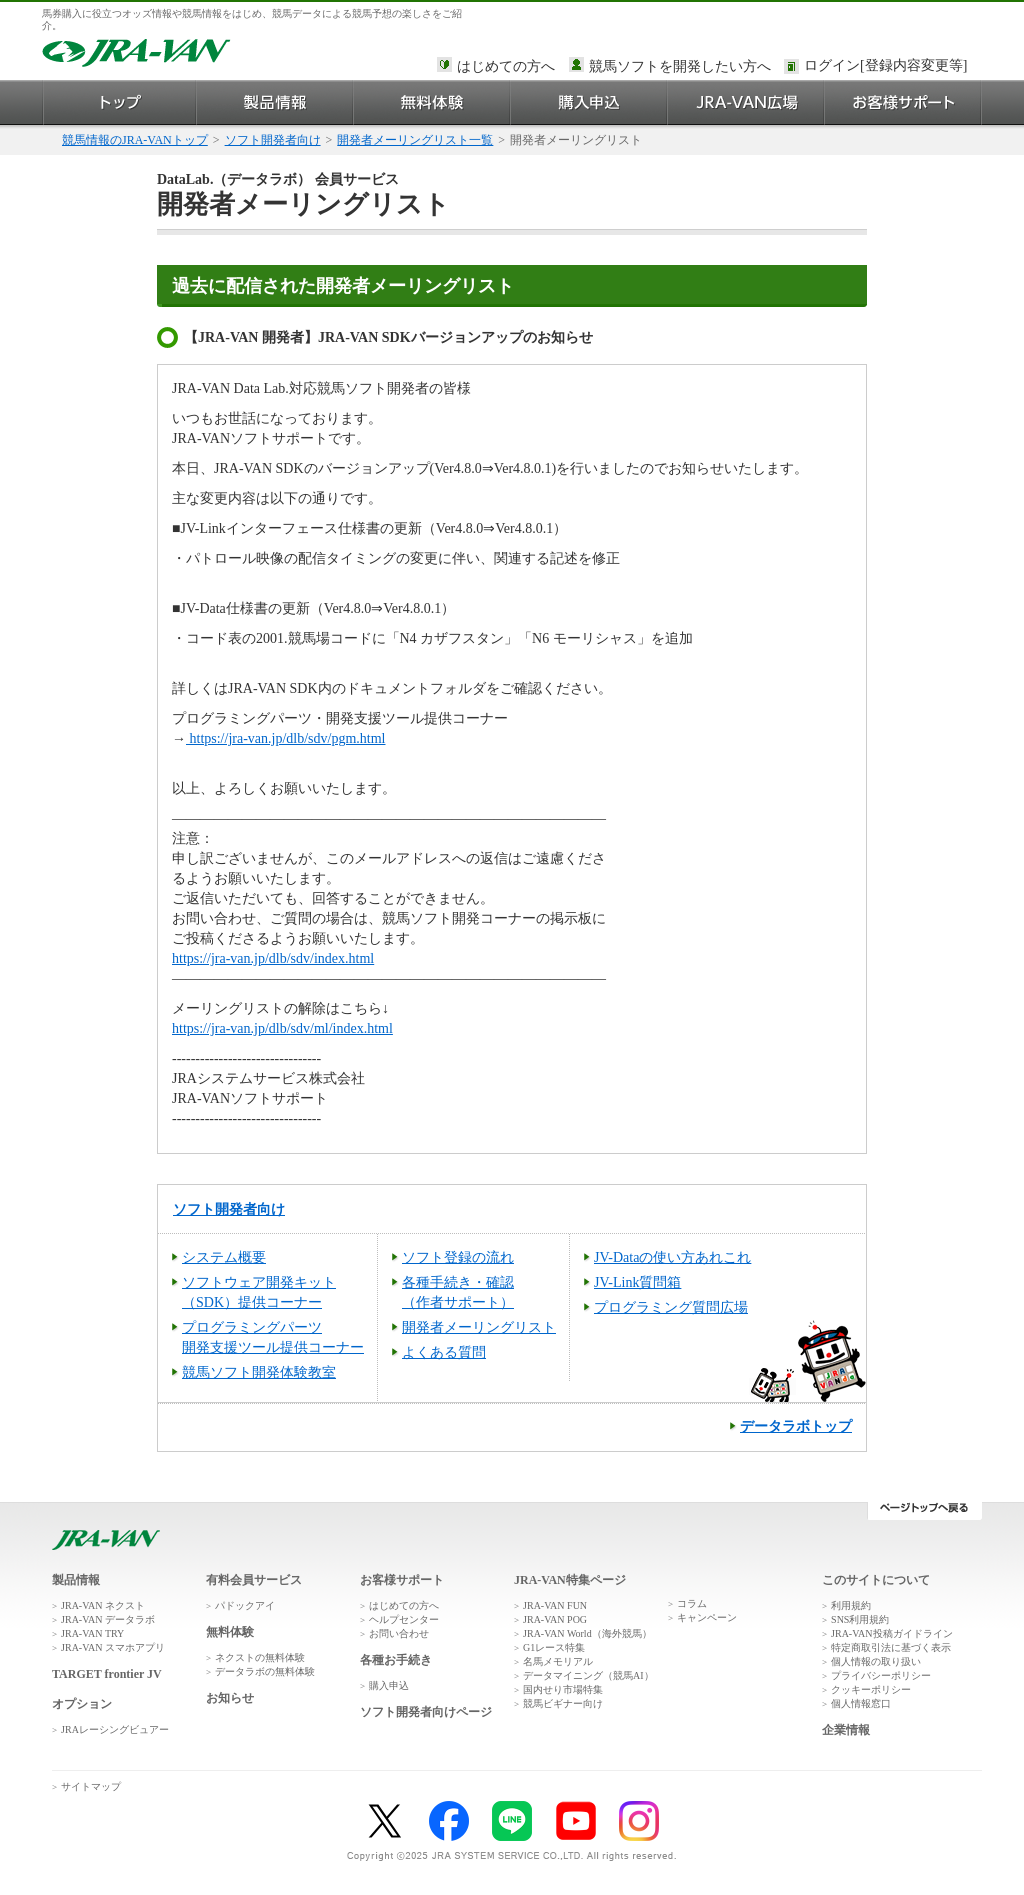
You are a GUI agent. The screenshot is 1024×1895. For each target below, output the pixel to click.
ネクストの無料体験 (260, 1657)
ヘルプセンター (404, 1619)
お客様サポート (903, 102)
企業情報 (846, 1730)
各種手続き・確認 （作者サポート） (458, 1292)
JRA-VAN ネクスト (103, 1605)
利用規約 (851, 1605)
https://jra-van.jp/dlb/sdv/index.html (273, 958)
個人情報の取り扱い (876, 1661)
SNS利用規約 (860, 1619)
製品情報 (275, 102)
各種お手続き (396, 1660)
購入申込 (589, 102)
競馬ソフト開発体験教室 (259, 1372)
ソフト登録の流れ (458, 1257)
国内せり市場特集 (563, 1689)
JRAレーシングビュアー (115, 1729)
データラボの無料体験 (265, 1671)
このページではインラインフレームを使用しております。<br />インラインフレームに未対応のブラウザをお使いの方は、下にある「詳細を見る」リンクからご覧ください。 (889, 67)
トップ (119, 102)
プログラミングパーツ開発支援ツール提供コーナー (273, 1337)
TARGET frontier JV (107, 1674)
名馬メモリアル (558, 1661)
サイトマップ (91, 1786)
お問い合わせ (399, 1633)
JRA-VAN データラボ (108, 1619)
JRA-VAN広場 (746, 102)
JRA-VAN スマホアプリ (113, 1647)
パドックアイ (245, 1605)
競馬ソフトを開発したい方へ (680, 66)
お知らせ (230, 1698)
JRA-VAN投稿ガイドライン (892, 1633)
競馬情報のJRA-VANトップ (135, 140)
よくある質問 (444, 1352)
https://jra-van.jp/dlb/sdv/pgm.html (286, 738)
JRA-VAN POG (555, 1619)
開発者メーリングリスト (479, 1327)
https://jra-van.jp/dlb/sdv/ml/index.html (282, 1028)
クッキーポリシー (871, 1689)
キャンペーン (707, 1617)
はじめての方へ (506, 66)
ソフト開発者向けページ (426, 1712)
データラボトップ (796, 1426)
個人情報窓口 (861, 1703)
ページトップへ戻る (924, 1511)
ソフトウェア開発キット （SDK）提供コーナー (259, 1292)
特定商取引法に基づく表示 (891, 1647)
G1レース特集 (554, 1647)
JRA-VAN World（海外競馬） (587, 1633)
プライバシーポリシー (881, 1675)
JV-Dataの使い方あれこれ (672, 1257)
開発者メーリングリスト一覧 (415, 140)
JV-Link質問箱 (637, 1282)
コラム (692, 1603)
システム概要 (224, 1257)
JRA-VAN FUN (555, 1605)
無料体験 (432, 102)
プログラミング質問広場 (671, 1307)
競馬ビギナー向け (563, 1703)
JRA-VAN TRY (92, 1633)
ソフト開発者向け (273, 140)
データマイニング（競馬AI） (588, 1675)
